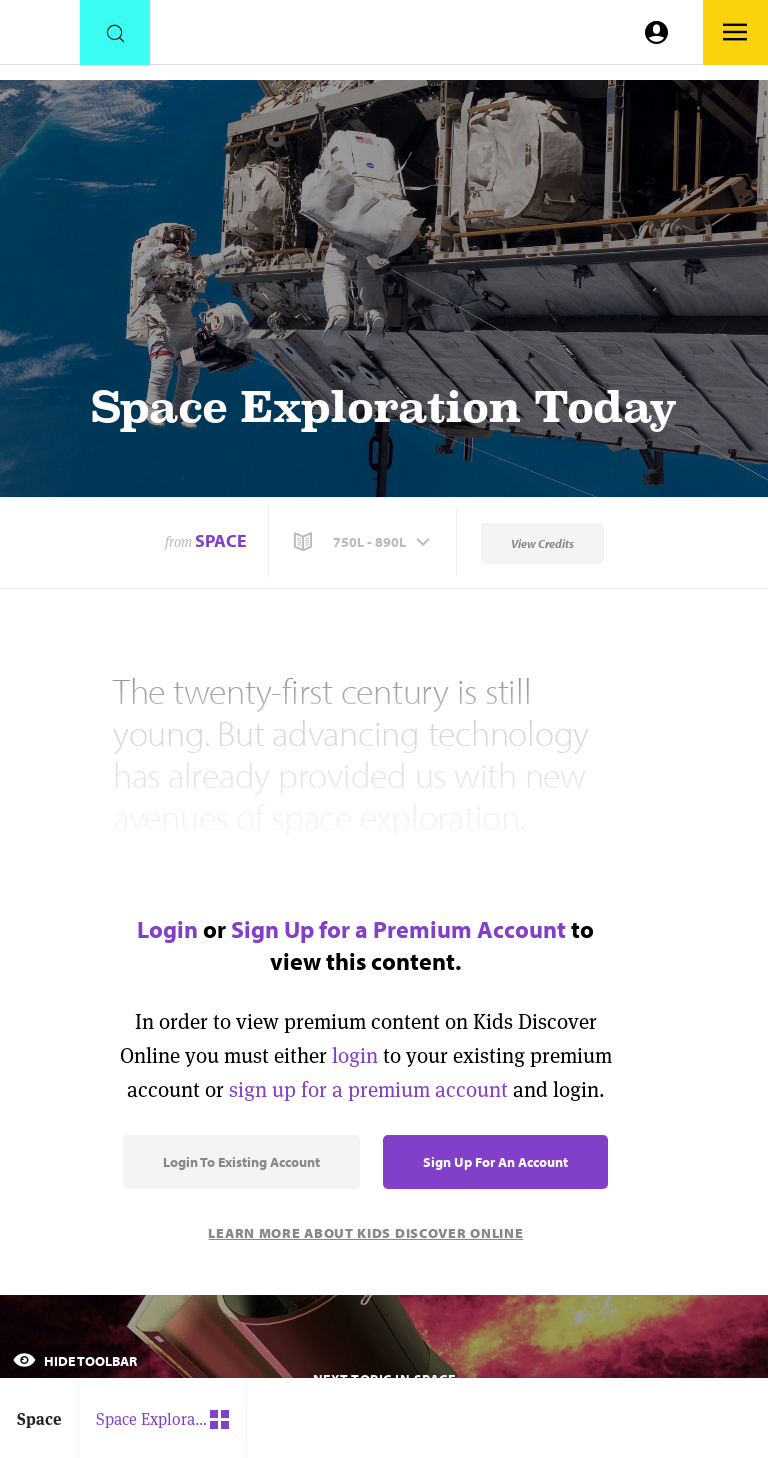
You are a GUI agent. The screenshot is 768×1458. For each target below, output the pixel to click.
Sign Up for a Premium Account (398, 929)
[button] (364, 542)
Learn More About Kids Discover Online (365, 1233)
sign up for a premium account (368, 1089)
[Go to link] (40, 37)
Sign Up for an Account (495, 1162)
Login (167, 929)
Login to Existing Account (241, 1162)
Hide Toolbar (75, 1361)
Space (221, 540)
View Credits (542, 543)
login (355, 1055)
